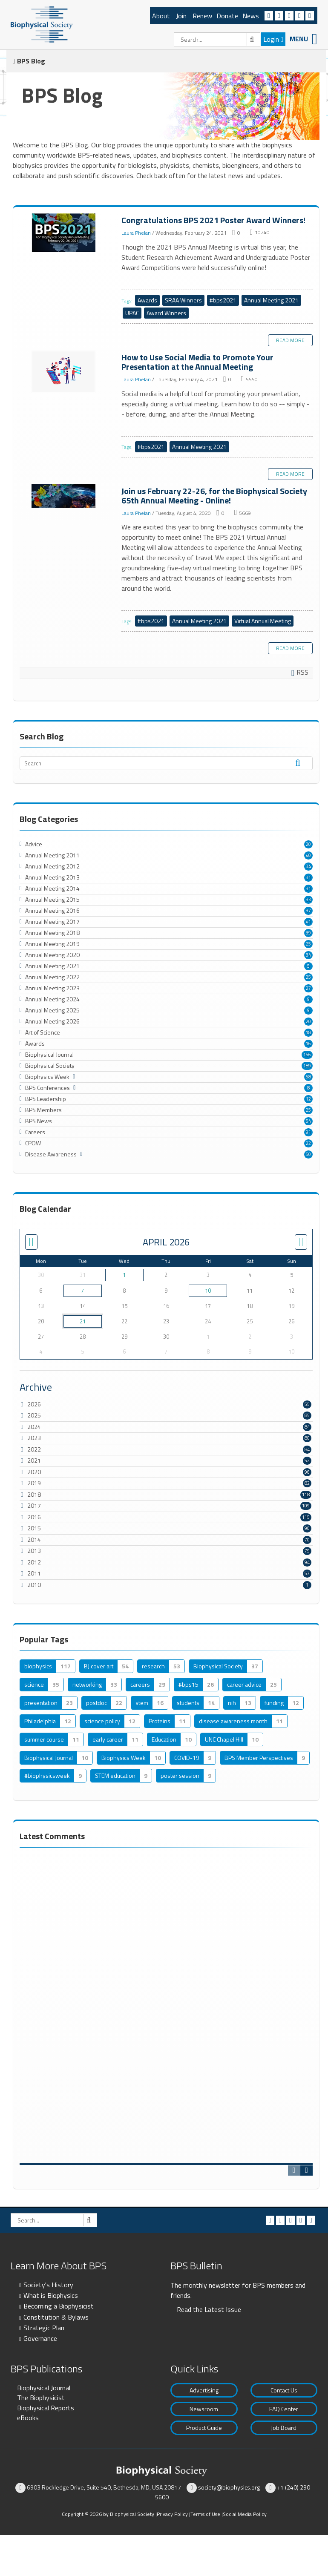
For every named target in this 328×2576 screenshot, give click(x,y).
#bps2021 (223, 300)
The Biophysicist (41, 2397)
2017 (34, 1505)
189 (307, 1065)
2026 (34, 1404)
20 (308, 844)
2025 (34, 1415)
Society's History (48, 2285)
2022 (34, 1449)
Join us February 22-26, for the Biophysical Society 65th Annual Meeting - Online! (64, 496)
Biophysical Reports (45, 2408)
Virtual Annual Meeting (262, 620)
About (161, 16)
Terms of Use (205, 2514)
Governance (40, 2338)
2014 (34, 1539)
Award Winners (166, 312)
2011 (34, 1573)
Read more (290, 340)
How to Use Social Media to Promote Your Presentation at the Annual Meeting (64, 372)
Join (181, 16)
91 (308, 1132)
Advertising (204, 2390)
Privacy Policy (172, 2514)
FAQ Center (283, 2408)
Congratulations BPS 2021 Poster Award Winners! (64, 233)
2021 (34, 1460)
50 (308, 1154)
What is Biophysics (50, 2295)
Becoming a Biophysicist (58, 2306)
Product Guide (204, 2427)
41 (308, 921)
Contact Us (283, 2390)
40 (308, 855)
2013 (34, 1550)
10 (208, 1290)
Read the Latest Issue (209, 2309)
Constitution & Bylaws (56, 2317)
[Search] (217, 39)
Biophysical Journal (43, 2388)
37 (308, 910)
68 (308, 1076)
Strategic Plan (43, 2328)
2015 (34, 1528)
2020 (34, 1471)
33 (308, 899)
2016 (34, 1516)
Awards (147, 300)
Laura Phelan (136, 233)
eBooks (28, 2417)
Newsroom (204, 2408)
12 (308, 1098)
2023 (34, 1437)
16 (308, 1043)
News (250, 16)
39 (308, 932)
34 (308, 866)
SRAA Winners (183, 300)
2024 (34, 1426)
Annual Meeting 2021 (271, 300)
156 (307, 1054)
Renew (202, 16)
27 (308, 988)
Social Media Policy (245, 2514)
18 (308, 1032)
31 (308, 877)
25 (308, 943)
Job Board (283, 2427)
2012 (34, 1562)
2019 (34, 1482)
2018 (34, 1494)
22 (308, 1143)
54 (308, 1121)
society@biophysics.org (229, 2487)
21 (83, 1321)
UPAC (132, 312)
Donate (227, 16)
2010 (34, 1584)
